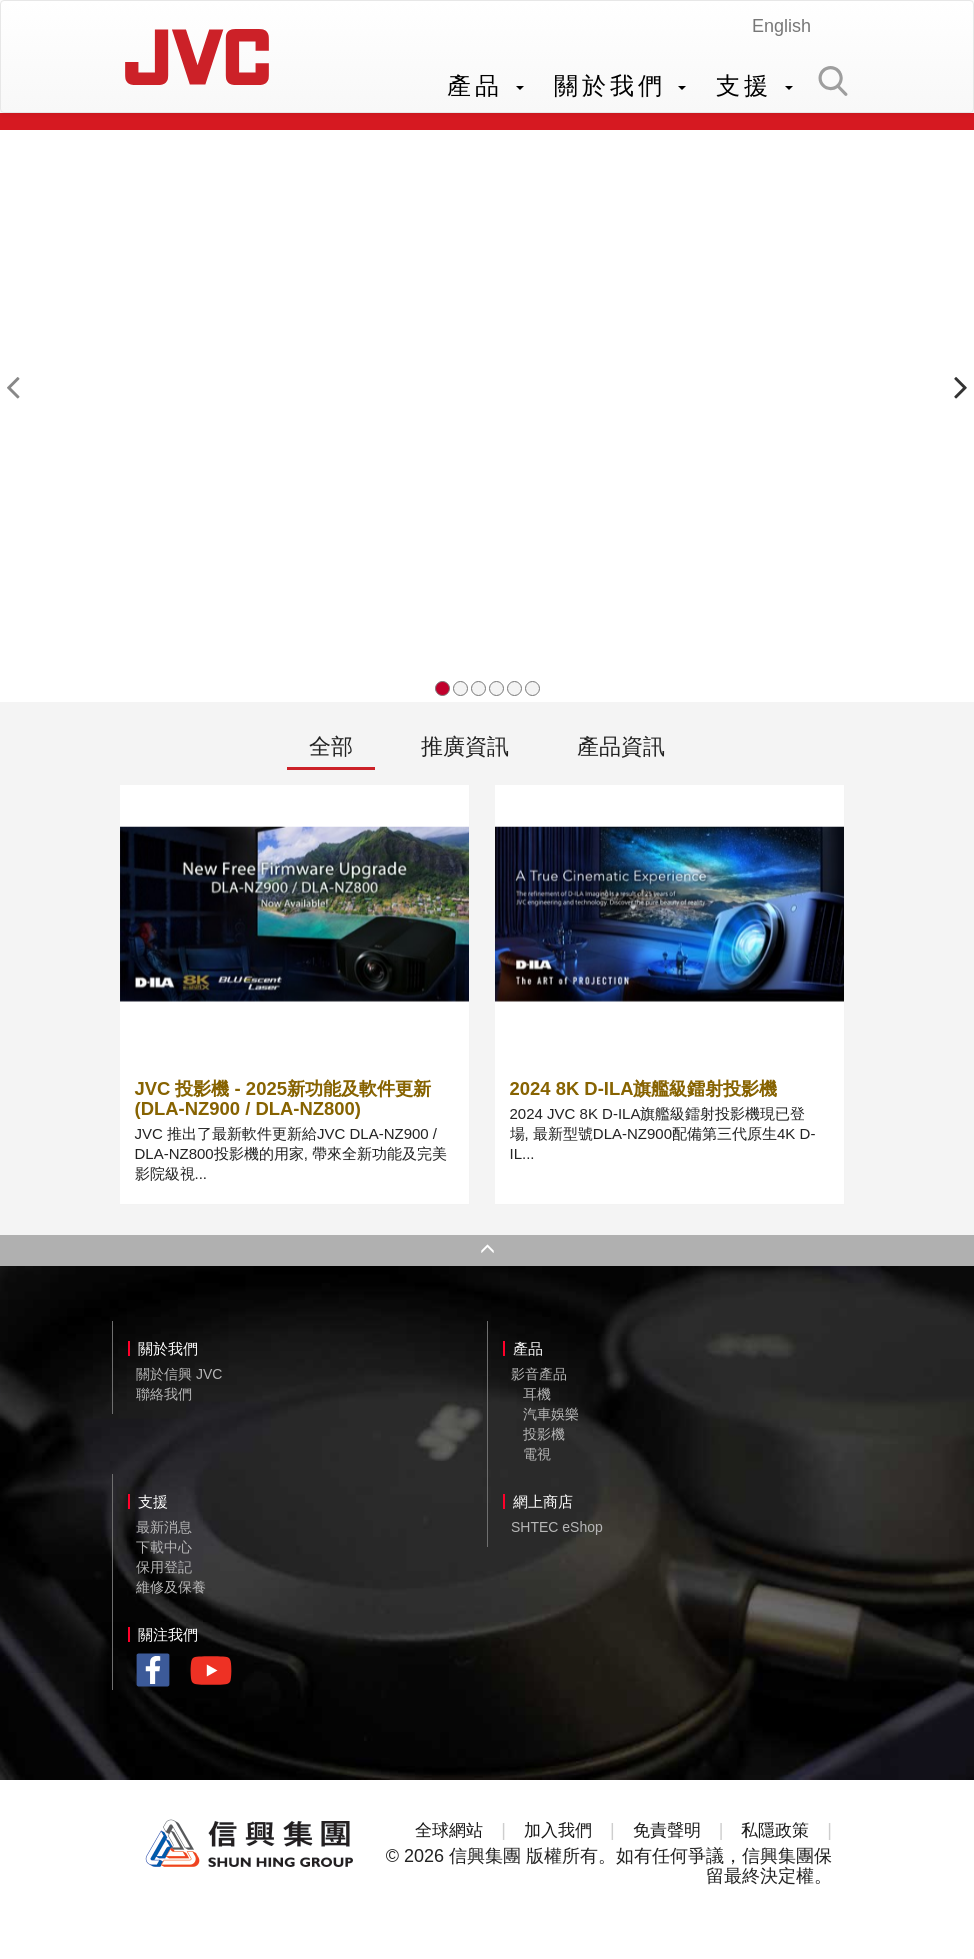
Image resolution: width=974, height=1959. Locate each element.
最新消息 (164, 1536)
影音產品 (539, 1383)
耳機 (537, 1403)
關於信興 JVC (179, 1383)
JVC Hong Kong (202, 61)
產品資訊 (621, 754)
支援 (754, 85)
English (781, 26)
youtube (216, 1686)
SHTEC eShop (557, 1536)
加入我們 (553, 1839)
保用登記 (164, 1576)
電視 (537, 1463)
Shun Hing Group (250, 1853)
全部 (331, 754)
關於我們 (620, 85)
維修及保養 (171, 1596)
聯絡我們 (164, 1403)
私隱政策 (778, 1839)
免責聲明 (665, 1839)
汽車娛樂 (551, 1423)
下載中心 (164, 1556)
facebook (158, 1681)
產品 (485, 85)
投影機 (544, 1443)
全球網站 (440, 1839)
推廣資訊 (465, 754)
